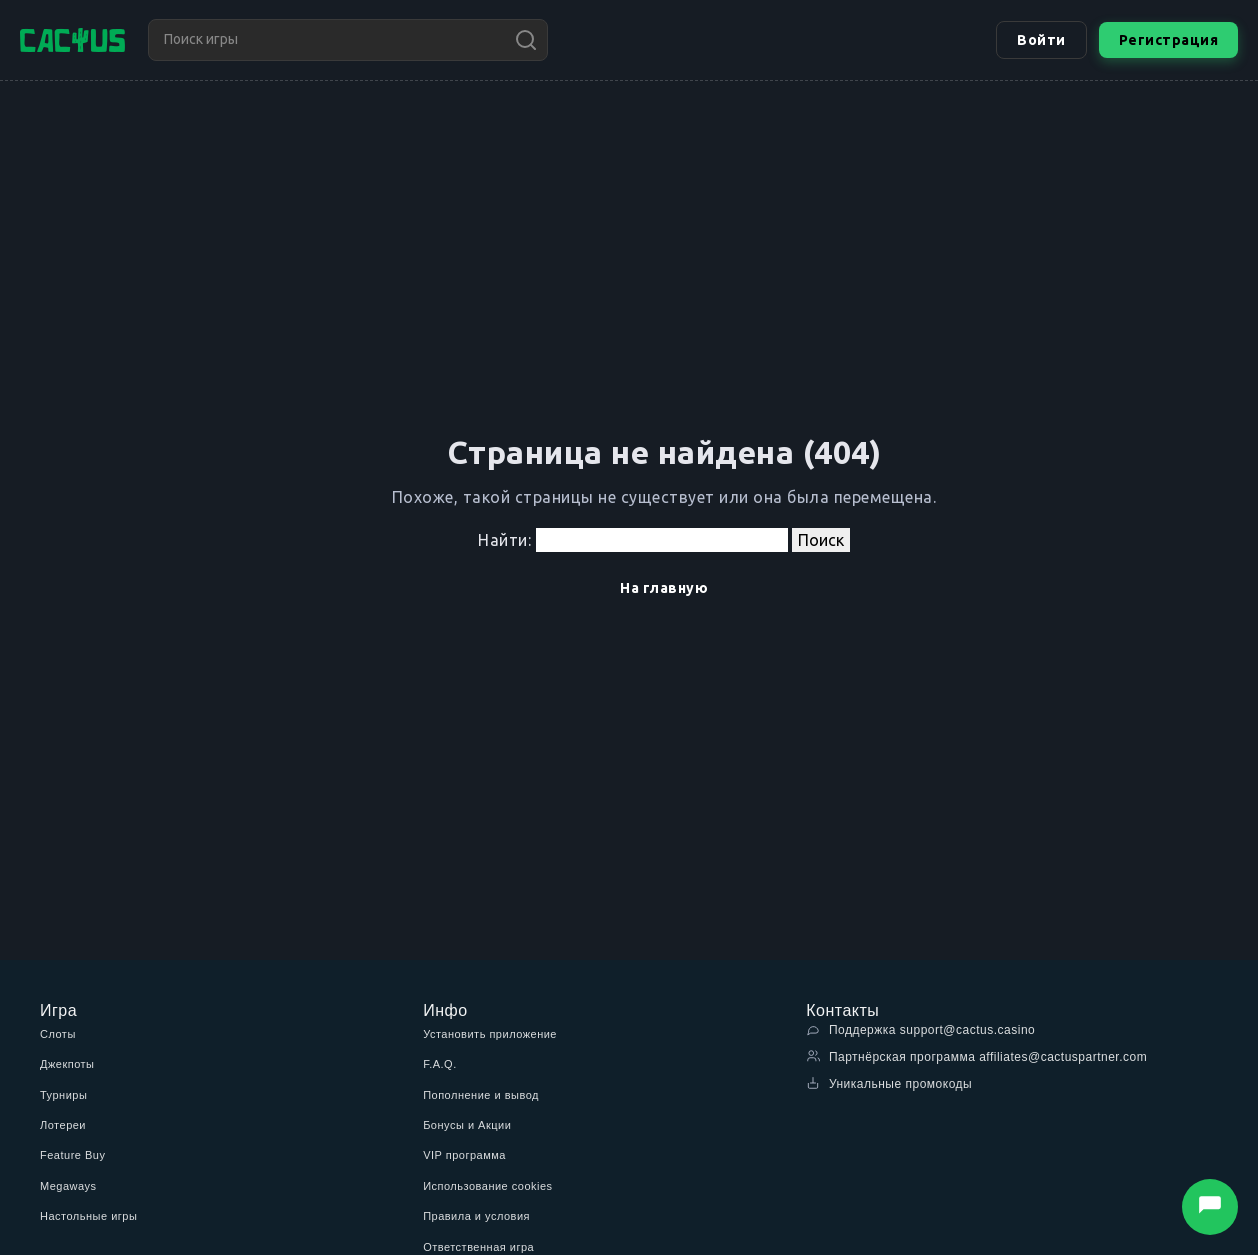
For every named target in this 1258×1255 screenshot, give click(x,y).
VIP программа (464, 1155)
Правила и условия (476, 1216)
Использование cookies (487, 1186)
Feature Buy (72, 1155)
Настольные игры (88, 1216)
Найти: (504, 540)
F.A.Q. (440, 1064)
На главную (664, 588)
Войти (1041, 40)
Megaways (68, 1186)
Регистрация (1169, 40)
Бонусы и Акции (467, 1125)
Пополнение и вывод (481, 1095)
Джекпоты (67, 1064)
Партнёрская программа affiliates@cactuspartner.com (976, 1056)
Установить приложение (490, 1034)
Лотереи (63, 1125)
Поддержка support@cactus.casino (920, 1029)
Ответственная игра (478, 1247)
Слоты (58, 1034)
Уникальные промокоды (889, 1083)
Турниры (63, 1095)
